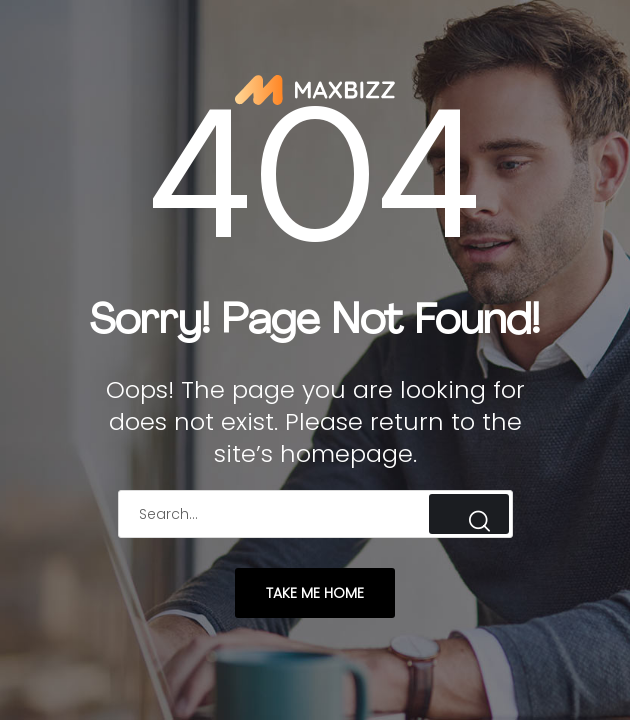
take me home (315, 593)
